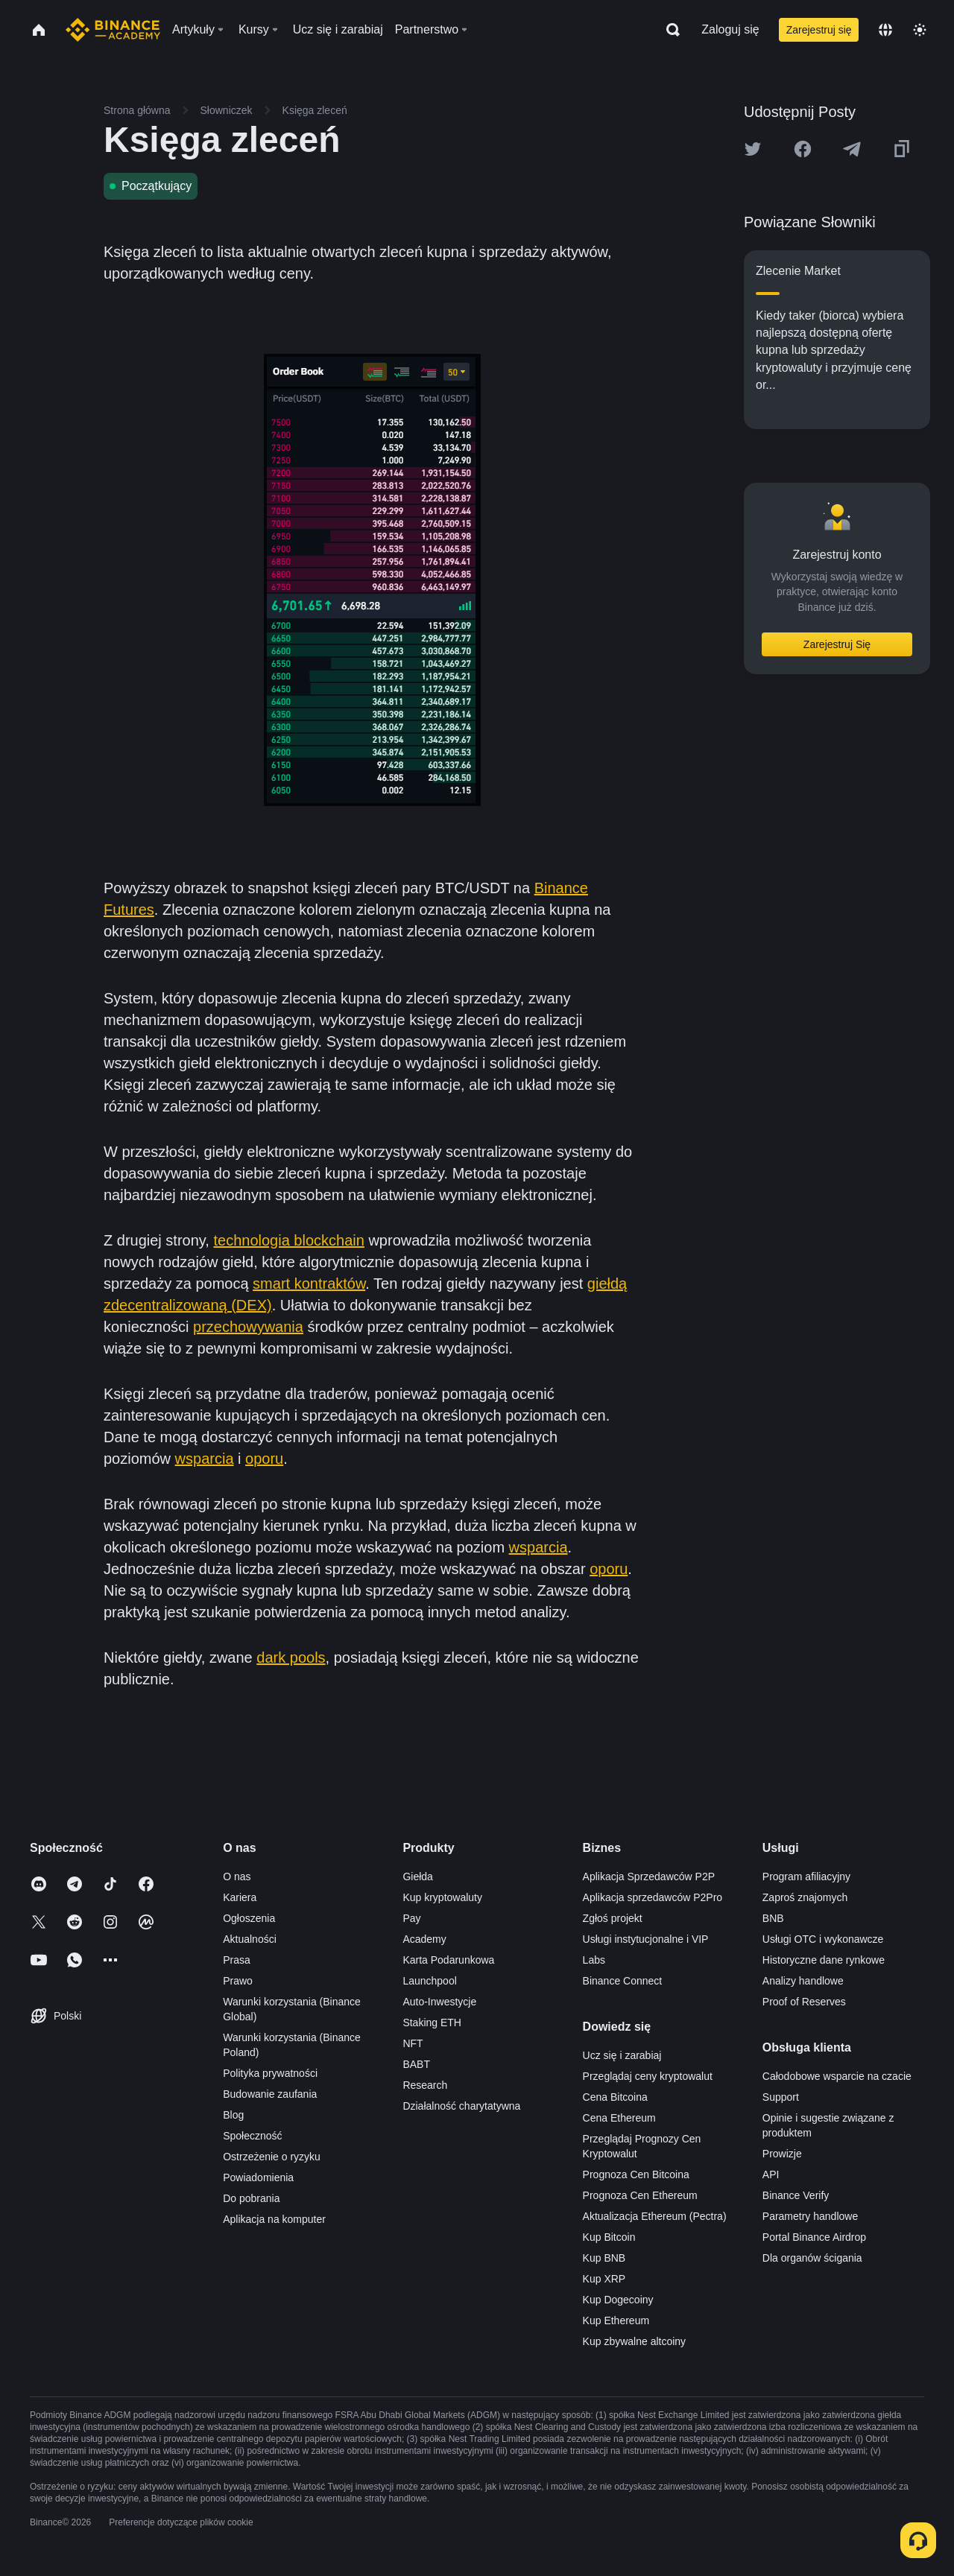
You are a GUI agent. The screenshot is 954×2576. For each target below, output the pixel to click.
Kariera (239, 1897)
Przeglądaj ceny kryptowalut (648, 2076)
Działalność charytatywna (461, 2106)
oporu (264, 1458)
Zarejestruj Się (837, 644)
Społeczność (252, 2136)
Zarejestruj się (819, 30)
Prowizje (782, 2154)
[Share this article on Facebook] (803, 149)
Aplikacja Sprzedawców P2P (649, 1876)
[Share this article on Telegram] (852, 149)
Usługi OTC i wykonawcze (823, 1939)
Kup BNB (604, 2258)
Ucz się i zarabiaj (622, 2055)
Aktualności (250, 1939)
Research (424, 2085)
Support (780, 2097)
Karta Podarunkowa (448, 1960)
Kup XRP (604, 2279)
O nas (236, 1876)
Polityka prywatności (270, 2073)
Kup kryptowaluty (442, 1897)
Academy (424, 1939)
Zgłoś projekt (612, 1918)
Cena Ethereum (619, 2118)
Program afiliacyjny (806, 1876)
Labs (594, 1960)
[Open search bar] (668, 29)
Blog (233, 2115)
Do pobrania (251, 2198)
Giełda (417, 1876)
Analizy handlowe (803, 1981)
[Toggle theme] (919, 30)
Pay (411, 1918)
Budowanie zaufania (270, 2094)
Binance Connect (623, 1981)
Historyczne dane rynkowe (823, 1960)
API (771, 2174)
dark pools (290, 1657)
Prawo (238, 1981)
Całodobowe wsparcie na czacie (837, 2076)
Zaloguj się (730, 29)
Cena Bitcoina (615, 2097)
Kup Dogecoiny (618, 2300)
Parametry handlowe (810, 2216)
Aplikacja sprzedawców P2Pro (653, 1897)
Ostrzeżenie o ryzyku (271, 2157)
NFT (412, 2043)
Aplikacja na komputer (274, 2219)
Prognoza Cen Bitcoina (636, 2174)
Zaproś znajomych (804, 1897)
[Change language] (885, 29)
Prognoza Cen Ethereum (640, 2195)
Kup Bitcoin (609, 2237)
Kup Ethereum (616, 2320)
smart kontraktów (309, 1283)
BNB (773, 1918)
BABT (416, 2064)
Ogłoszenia (249, 1918)
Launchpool (429, 1981)
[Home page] (113, 30)
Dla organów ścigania (812, 2258)
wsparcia (204, 1458)
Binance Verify (796, 2195)
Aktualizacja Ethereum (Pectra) (655, 2216)
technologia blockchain (288, 1240)
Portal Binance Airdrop (814, 2237)
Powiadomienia (258, 2177)
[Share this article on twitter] (753, 149)
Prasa (236, 1960)
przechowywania (248, 1327)
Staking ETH (431, 2022)
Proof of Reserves (804, 2002)
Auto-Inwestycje (439, 2002)
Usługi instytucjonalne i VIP (646, 1939)
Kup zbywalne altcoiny (634, 2341)
